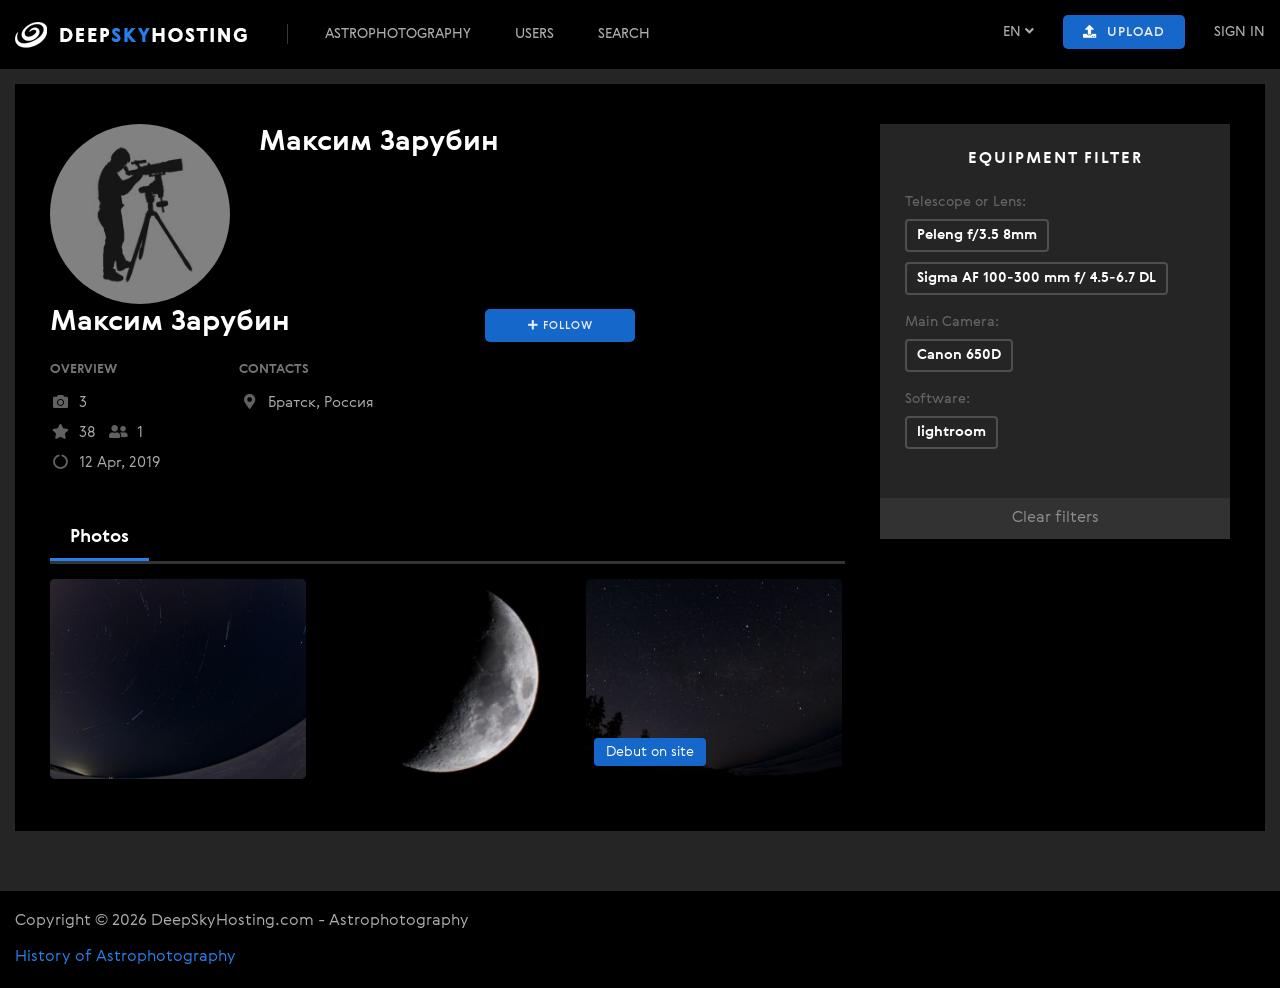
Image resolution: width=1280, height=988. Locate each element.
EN (1018, 31)
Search (624, 34)
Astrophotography (398, 34)
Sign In (1239, 32)
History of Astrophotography (125, 957)
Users (534, 34)
